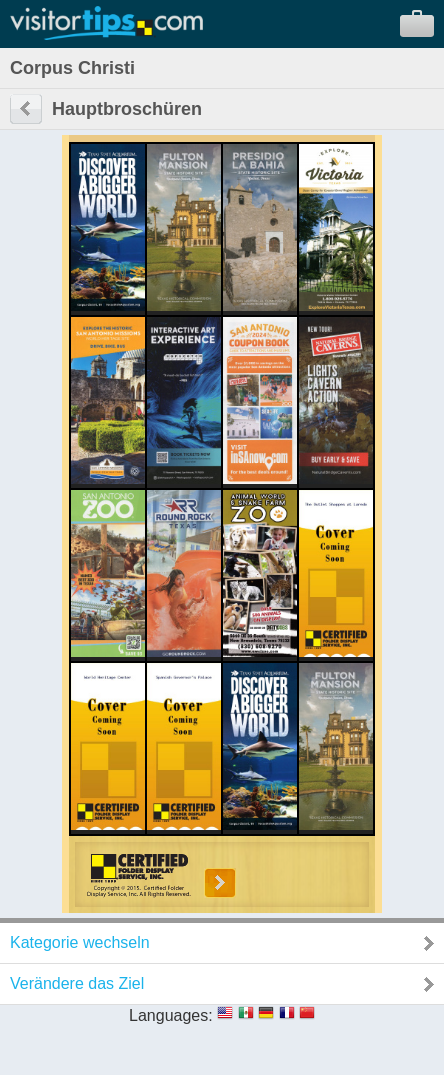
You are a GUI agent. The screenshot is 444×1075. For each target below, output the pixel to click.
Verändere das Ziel (77, 983)
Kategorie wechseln (80, 942)
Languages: (171, 1015)
